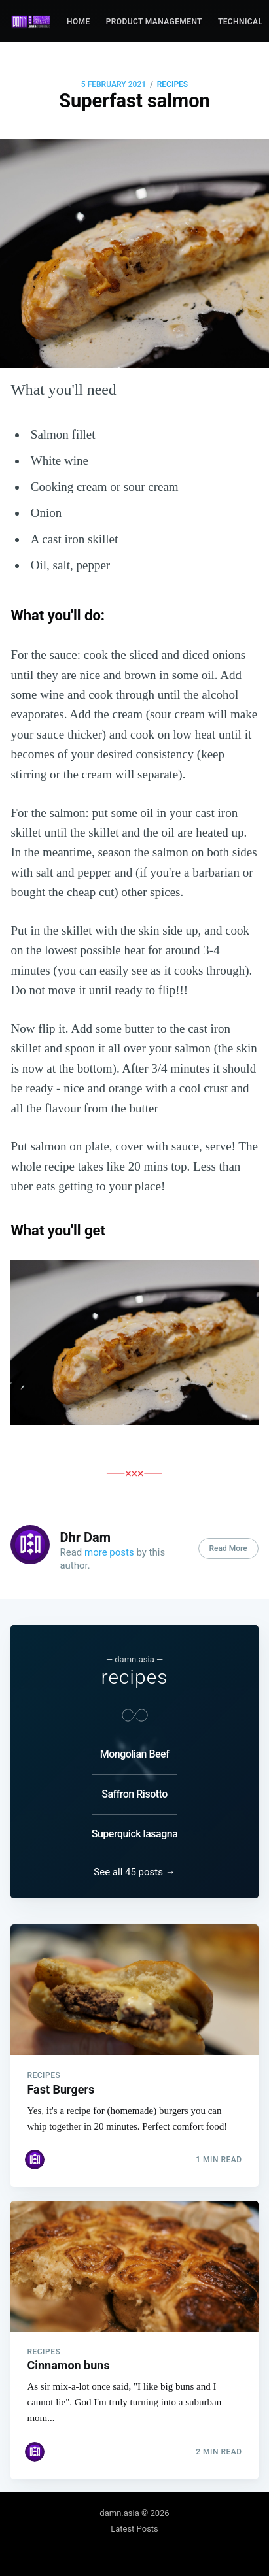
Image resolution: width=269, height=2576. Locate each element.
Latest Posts (134, 2529)
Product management (154, 21)
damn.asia (119, 2513)
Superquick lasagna (135, 1834)
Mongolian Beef (135, 1754)
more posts (109, 1552)
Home (78, 21)
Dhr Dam (85, 1537)
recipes (172, 84)
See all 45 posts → (134, 1872)
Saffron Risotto (134, 1794)
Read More (228, 1548)
